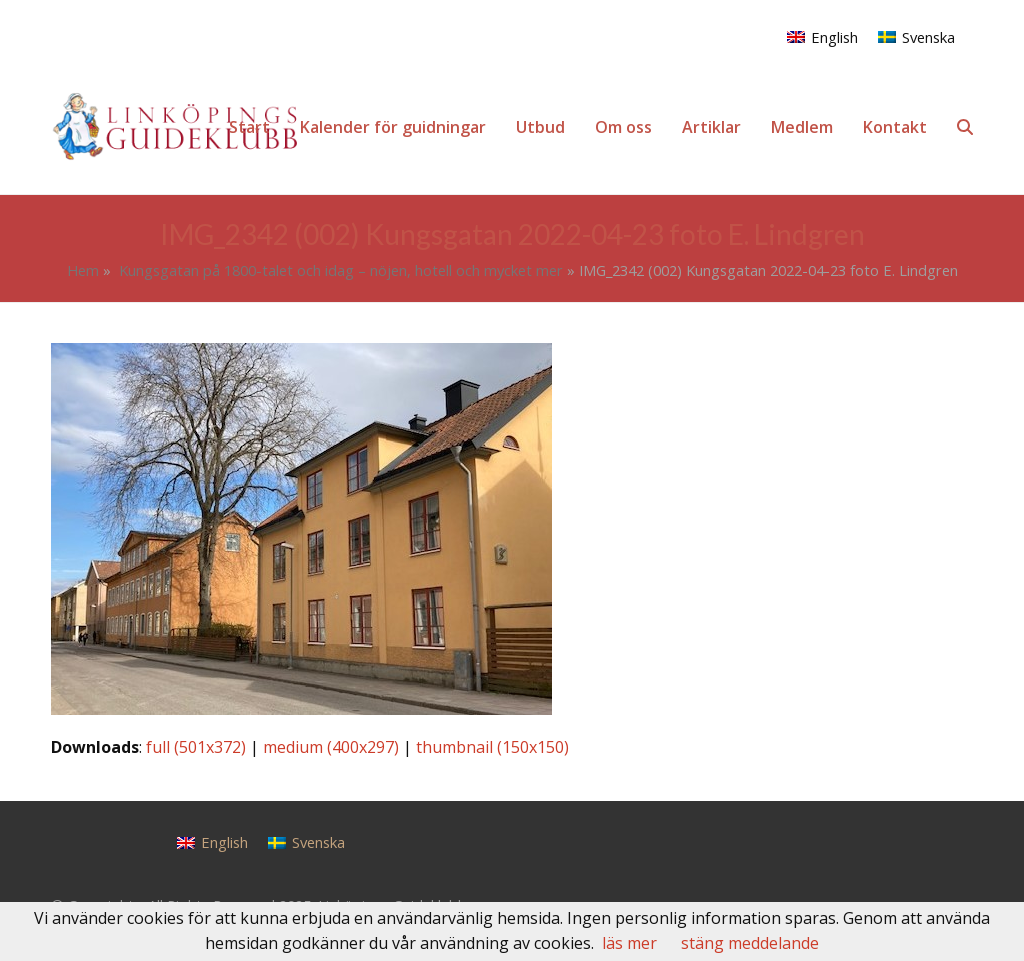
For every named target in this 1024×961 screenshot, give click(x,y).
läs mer (629, 943)
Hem (83, 270)
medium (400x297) (331, 747)
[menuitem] (822, 36)
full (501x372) (196, 747)
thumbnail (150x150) (492, 747)
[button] (965, 127)
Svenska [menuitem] (928, 37)
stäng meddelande (750, 943)
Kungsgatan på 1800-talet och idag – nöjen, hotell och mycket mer (339, 270)
